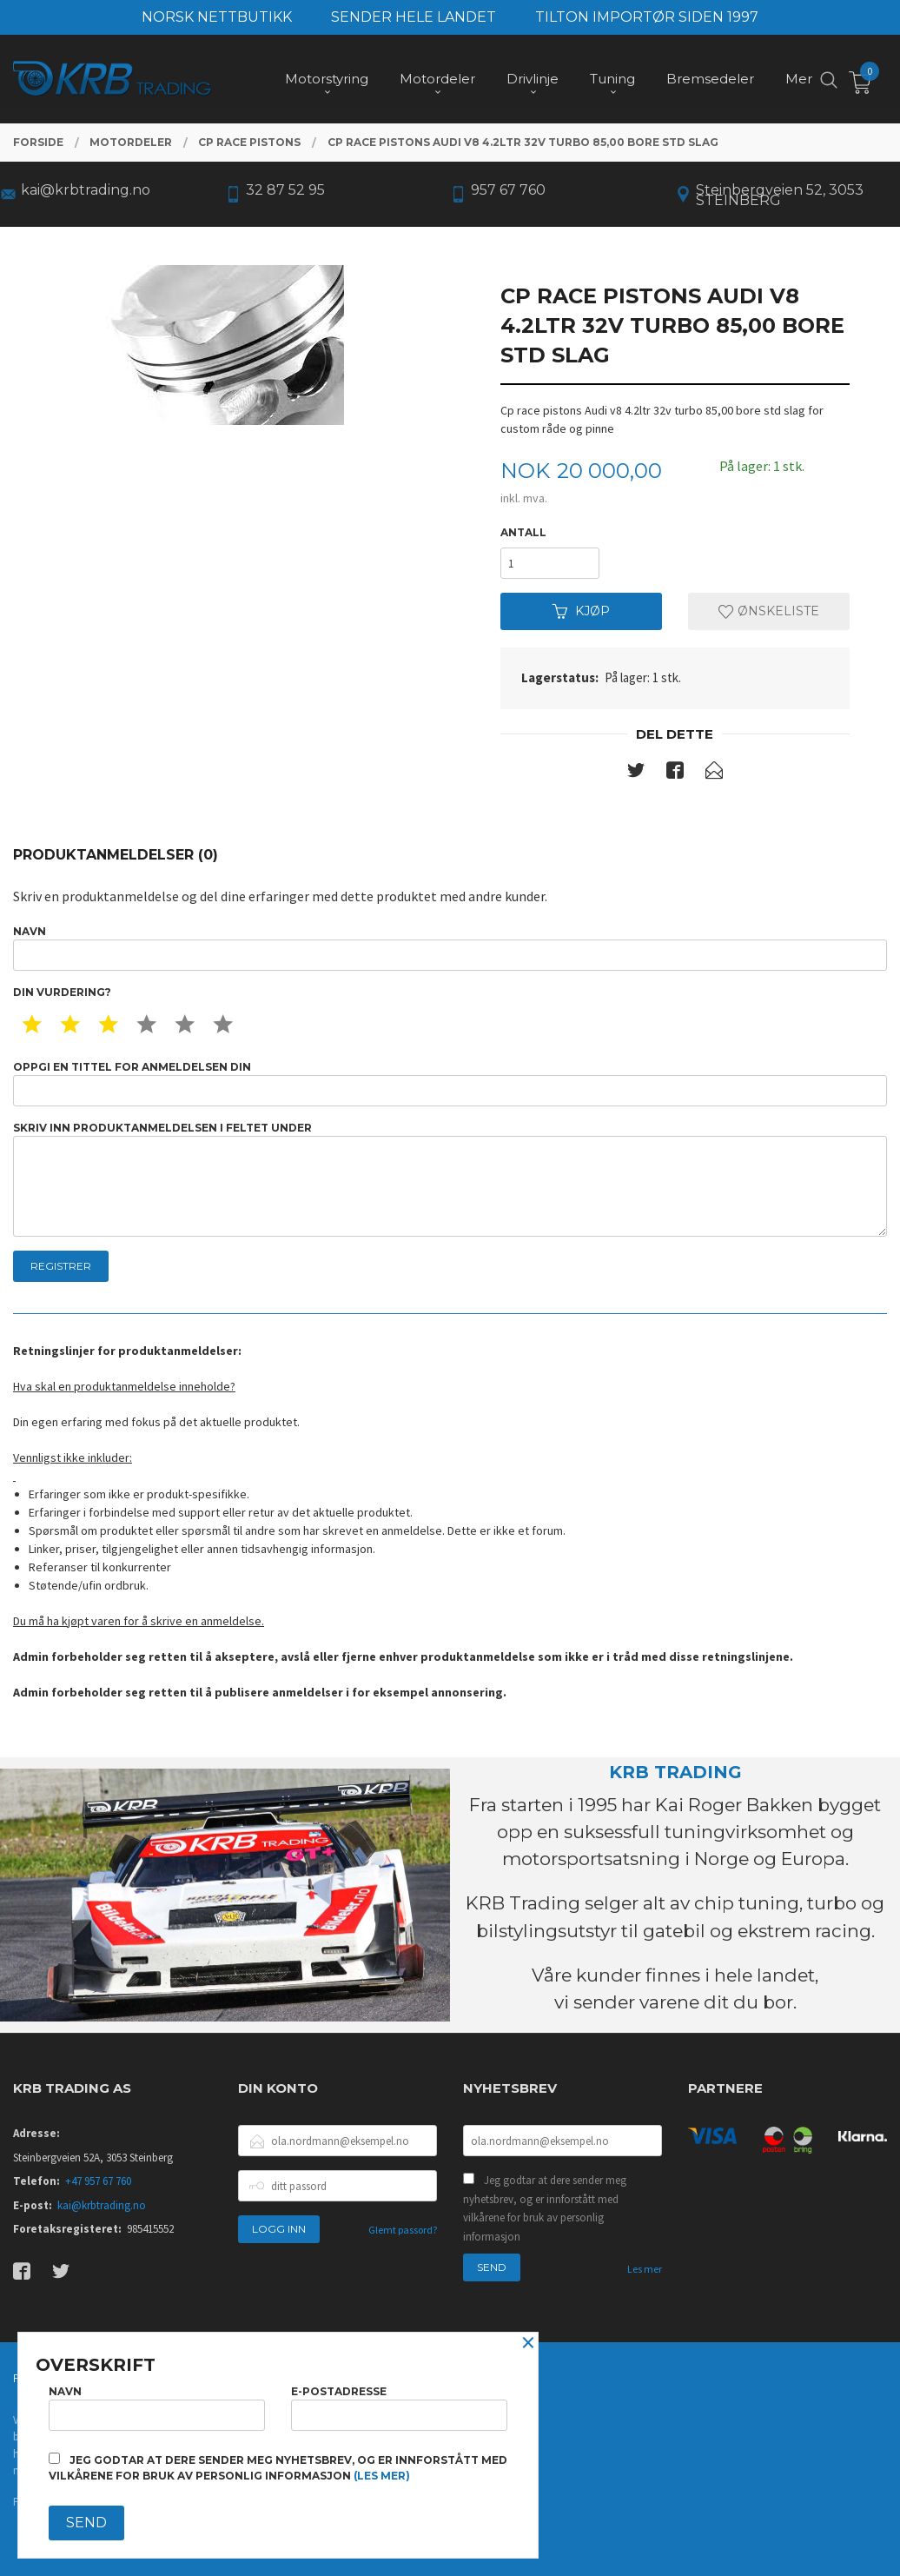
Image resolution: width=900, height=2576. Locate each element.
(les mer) (382, 2475)
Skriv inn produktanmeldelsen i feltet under (450, 1179)
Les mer (644, 2268)
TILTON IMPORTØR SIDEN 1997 (646, 17)
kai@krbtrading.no (101, 2205)
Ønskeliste (768, 611)
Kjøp (581, 611)
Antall (523, 532)
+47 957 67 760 (98, 2181)
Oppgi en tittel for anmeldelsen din (450, 1083)
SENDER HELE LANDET (413, 17)
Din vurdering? (62, 992)
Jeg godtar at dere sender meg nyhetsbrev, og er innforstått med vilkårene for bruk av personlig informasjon (544, 2208)
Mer (798, 78)
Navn (450, 948)
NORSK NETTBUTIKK (217, 17)
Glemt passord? (402, 2229)
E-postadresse (399, 2408)
